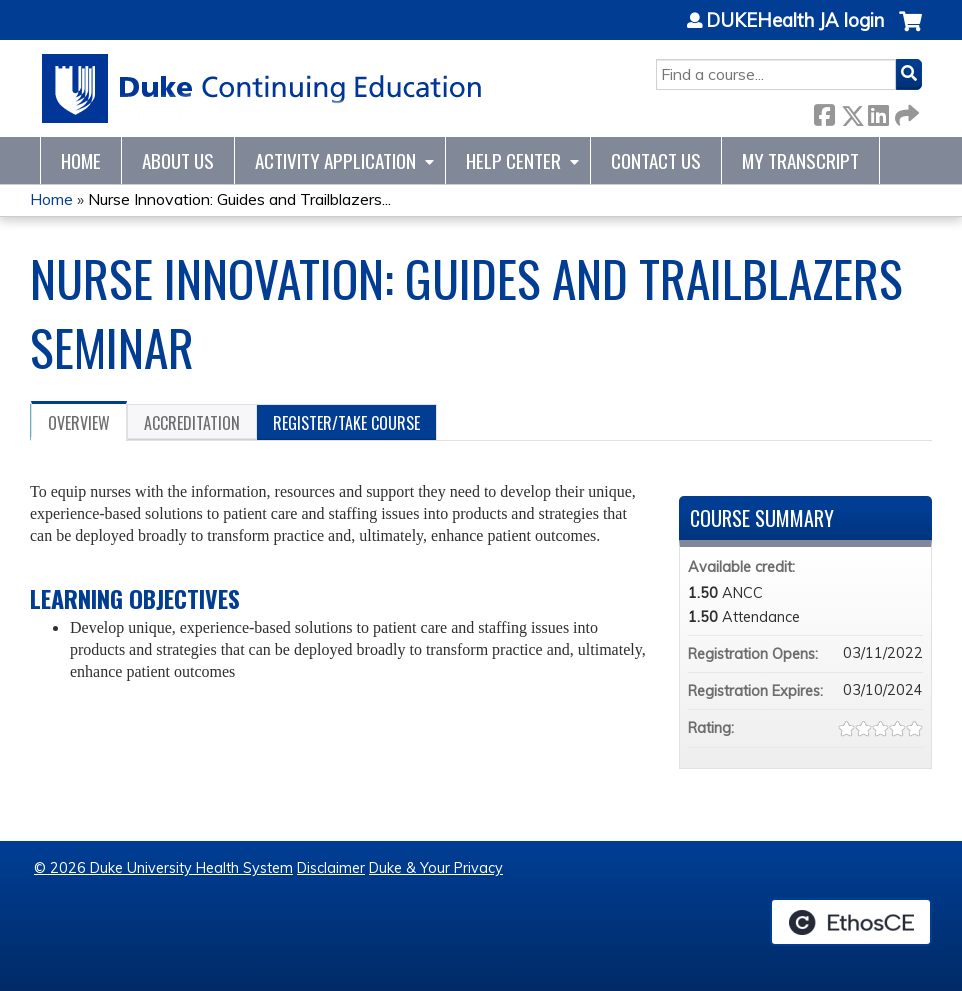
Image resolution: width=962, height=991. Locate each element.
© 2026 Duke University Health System (163, 868)
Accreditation (192, 423)
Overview (79, 423)
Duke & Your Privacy (436, 868)
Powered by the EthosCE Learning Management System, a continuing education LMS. (851, 922)
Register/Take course (346, 423)
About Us (178, 160)
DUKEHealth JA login (795, 21)
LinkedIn (878, 111)
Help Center (513, 160)
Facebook (824, 111)
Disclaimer (331, 868)
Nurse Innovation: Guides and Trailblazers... (239, 199)
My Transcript (800, 160)
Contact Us (656, 160)
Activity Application (335, 160)
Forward (905, 111)
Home (81, 160)
